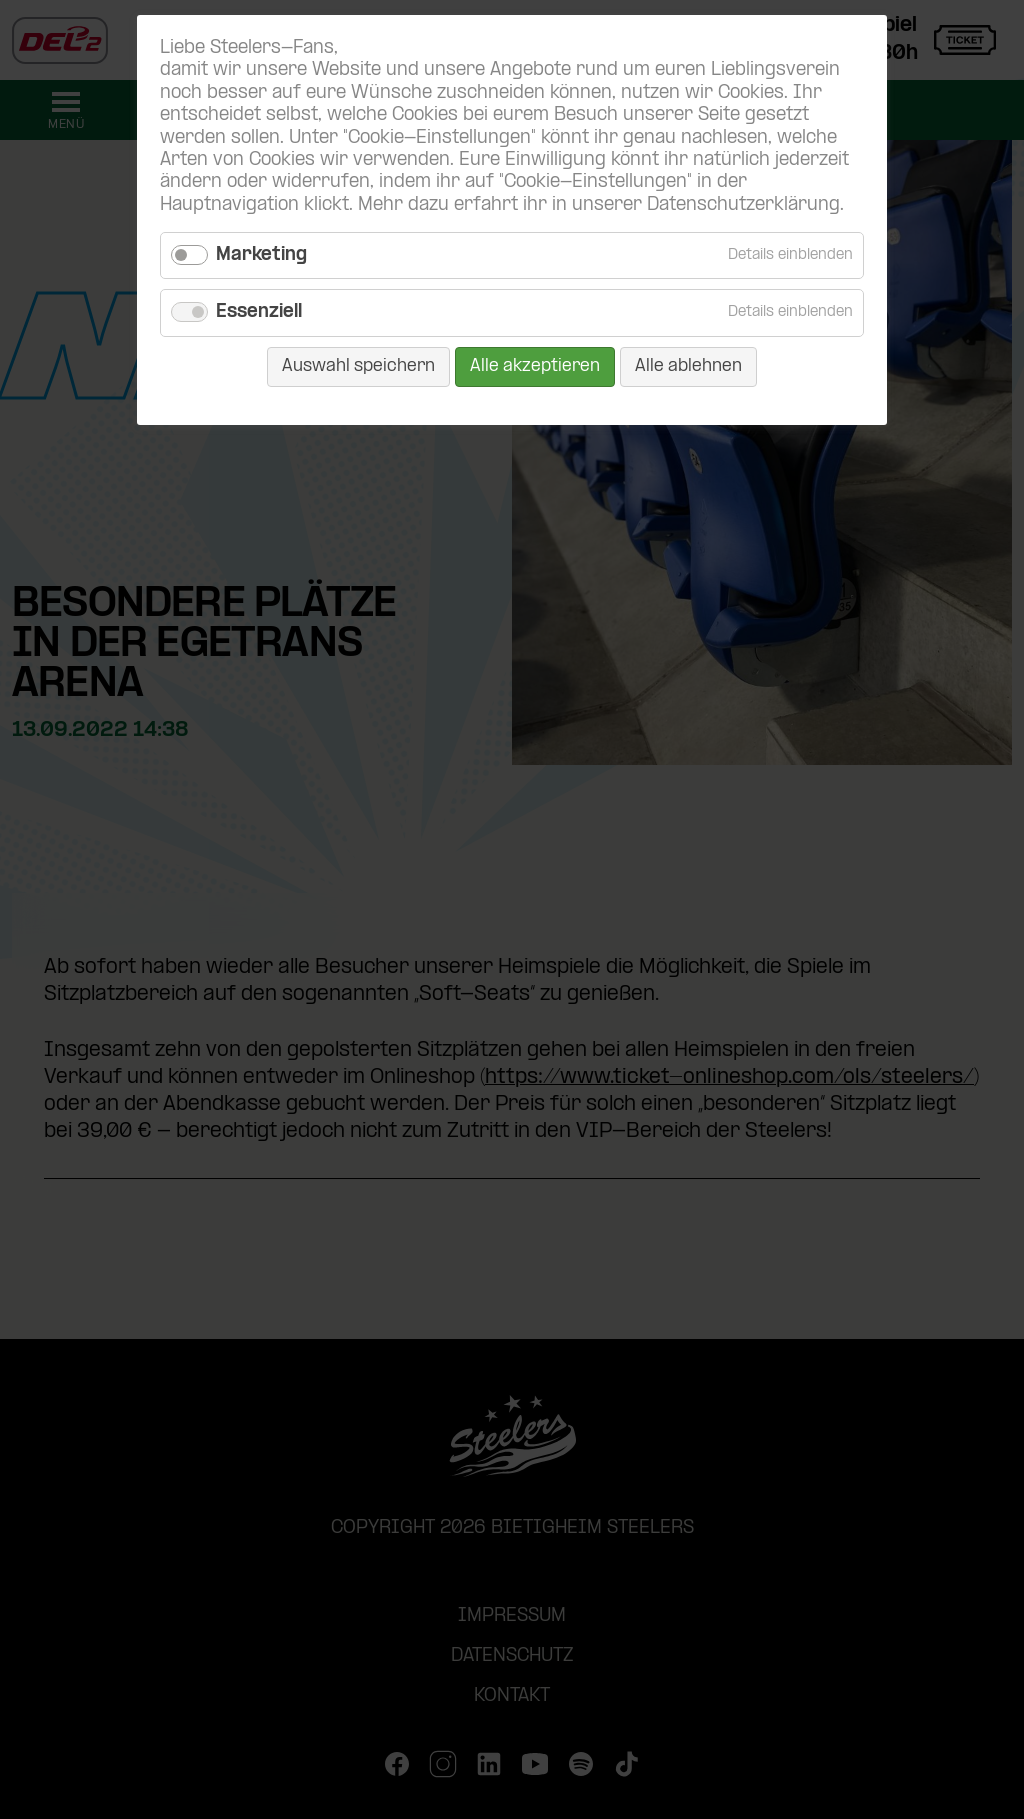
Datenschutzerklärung (743, 205)
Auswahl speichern (358, 366)
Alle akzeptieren (535, 366)
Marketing (261, 255)
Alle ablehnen (688, 366)
